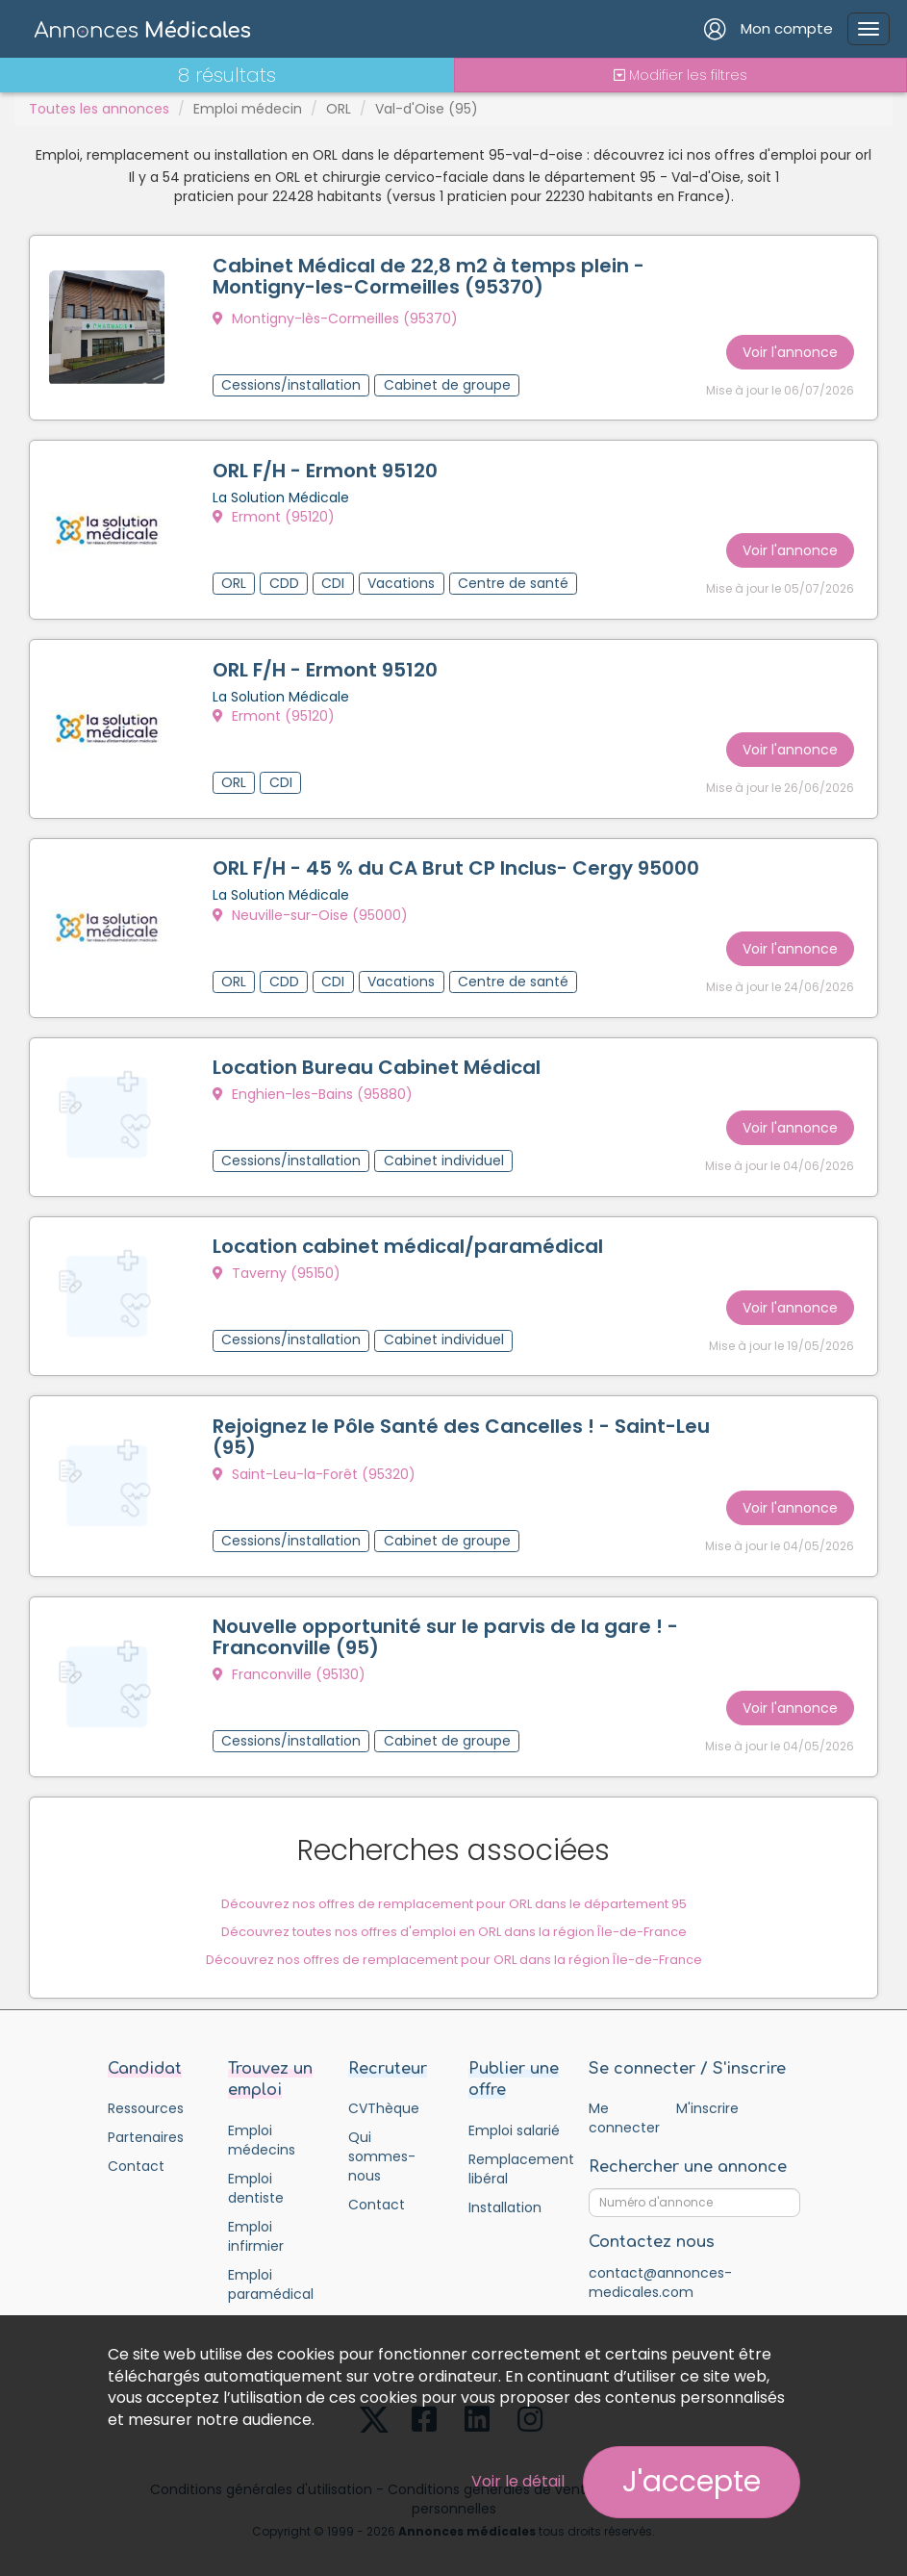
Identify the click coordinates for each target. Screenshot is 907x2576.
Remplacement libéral (514, 2149)
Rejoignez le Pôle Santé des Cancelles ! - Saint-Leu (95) (461, 1421)
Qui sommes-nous (382, 2136)
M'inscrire (707, 2088)
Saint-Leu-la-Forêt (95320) (314, 1458)
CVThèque (383, 2088)
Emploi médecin (247, 108)
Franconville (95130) (289, 1656)
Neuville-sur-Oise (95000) (310, 907)
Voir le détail (518, 2481)
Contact (136, 2145)
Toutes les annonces (99, 108)
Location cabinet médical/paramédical (408, 1233)
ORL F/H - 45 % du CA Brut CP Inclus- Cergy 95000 (456, 861)
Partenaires (146, 2117)
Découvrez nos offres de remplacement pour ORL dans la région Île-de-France (454, 1938)
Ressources (146, 2088)
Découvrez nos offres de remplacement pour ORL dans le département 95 (454, 1884)
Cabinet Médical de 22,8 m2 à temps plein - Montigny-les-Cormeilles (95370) (428, 276)
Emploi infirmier (256, 2216)
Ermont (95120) (274, 514)
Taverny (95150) (276, 1260)
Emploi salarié (514, 2110)
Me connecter (624, 2098)
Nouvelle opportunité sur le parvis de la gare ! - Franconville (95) (445, 1618)
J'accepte (691, 2481)
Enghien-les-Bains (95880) (313, 1083)
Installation (505, 2187)
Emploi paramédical (271, 2264)
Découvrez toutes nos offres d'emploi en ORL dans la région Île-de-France (454, 1910)
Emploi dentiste (256, 2168)
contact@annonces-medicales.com (660, 2262)
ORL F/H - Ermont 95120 (325, 468)
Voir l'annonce (790, 348)
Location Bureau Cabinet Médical (377, 1056)
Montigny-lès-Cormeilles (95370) (335, 318)
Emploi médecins (261, 2120)
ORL (338, 108)
